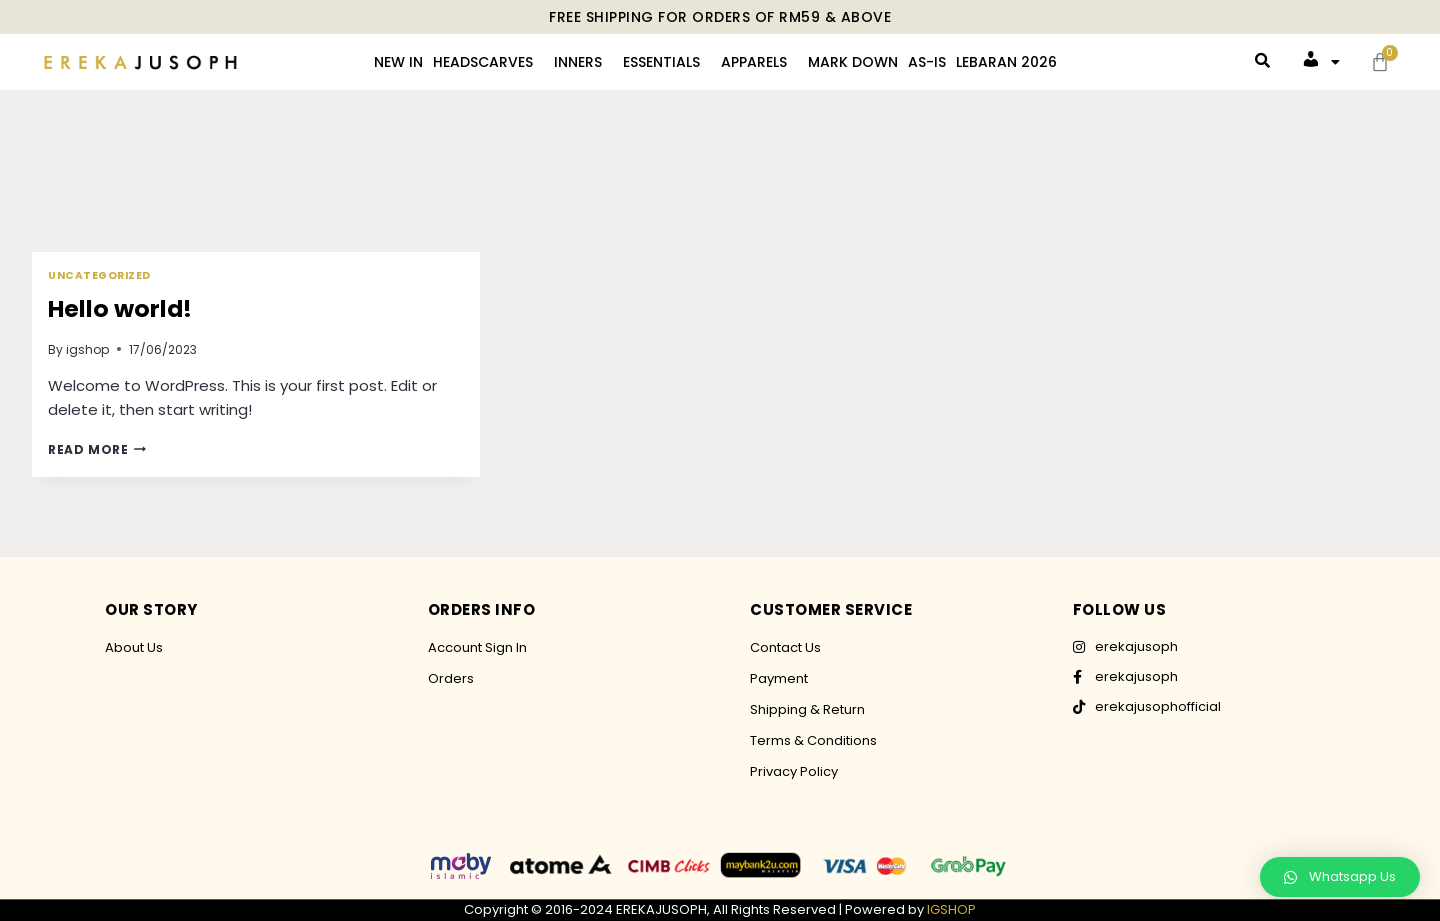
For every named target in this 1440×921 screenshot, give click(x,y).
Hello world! (125, 308)
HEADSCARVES (483, 62)
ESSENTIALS (661, 62)
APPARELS (754, 62)
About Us (134, 647)
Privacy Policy (794, 771)
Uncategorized (99, 275)
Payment (779, 678)
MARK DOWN (853, 62)
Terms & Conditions (813, 740)
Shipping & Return (807, 709)
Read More (97, 449)
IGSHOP (951, 909)
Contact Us (785, 647)
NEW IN (398, 62)
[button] (1340, 877)
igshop (87, 349)
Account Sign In (477, 647)
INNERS (578, 62)
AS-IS (927, 62)
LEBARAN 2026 (1006, 62)
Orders (451, 678)
